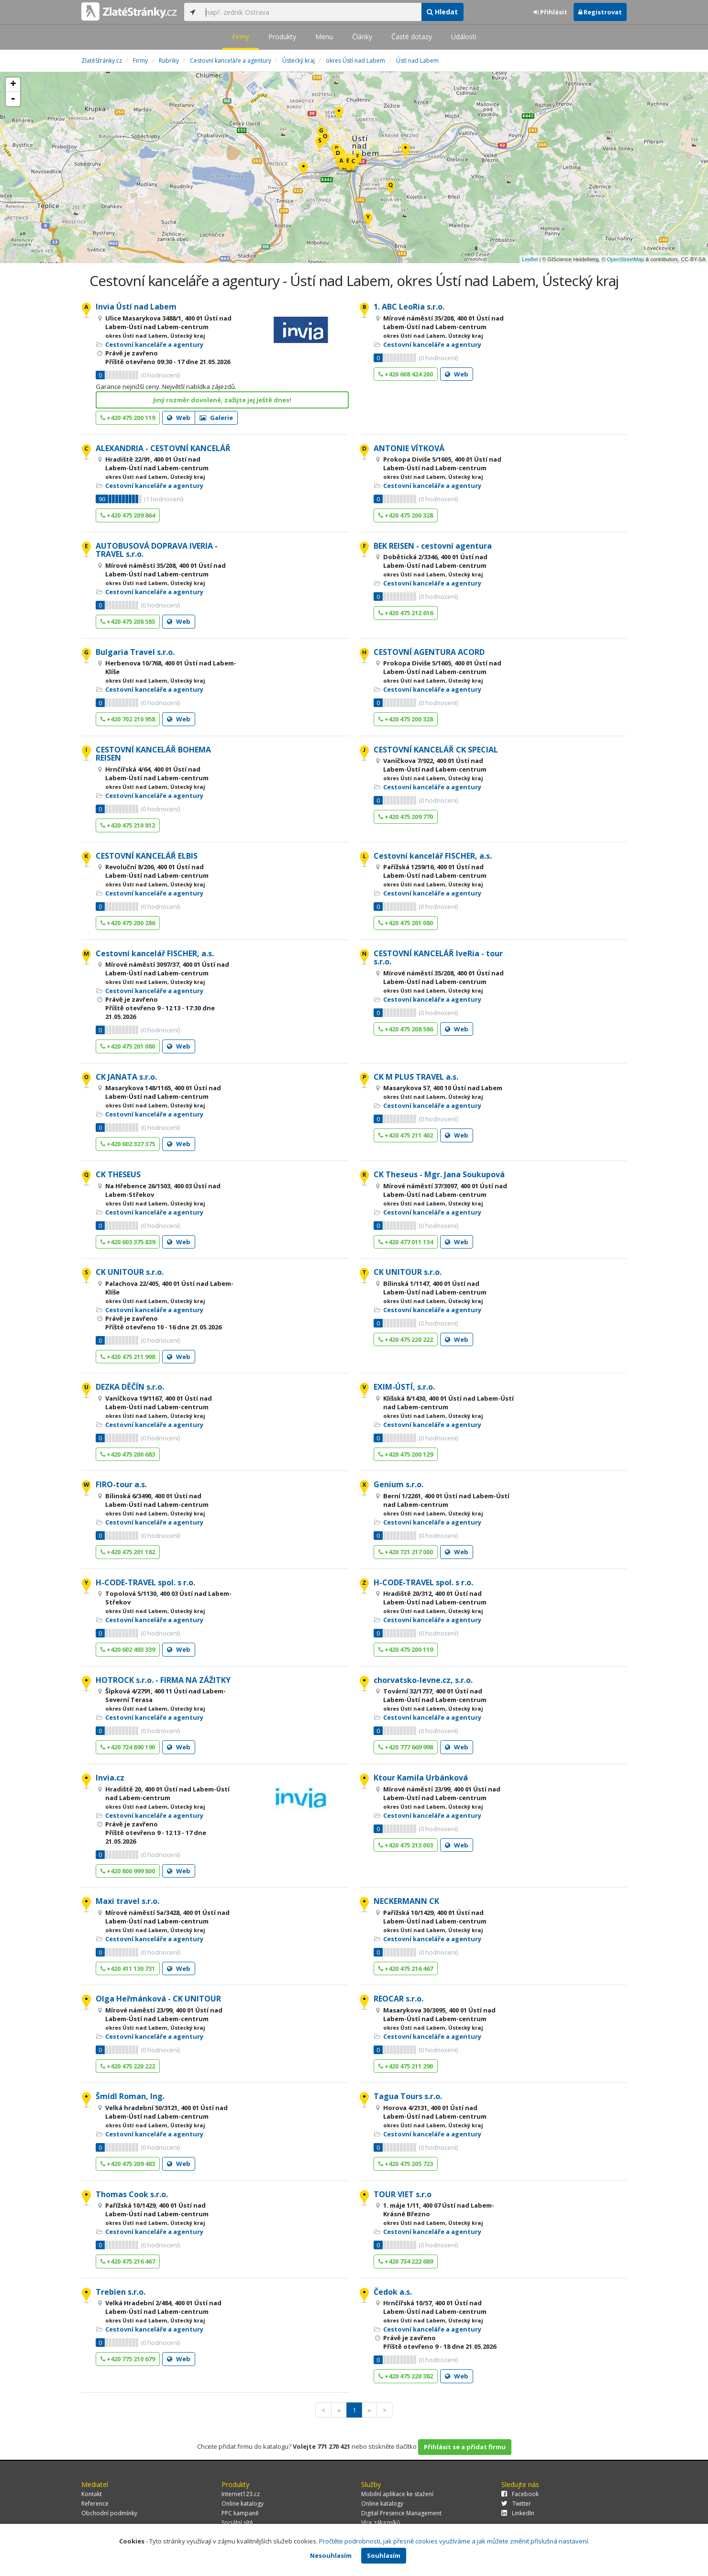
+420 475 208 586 (405, 1029)
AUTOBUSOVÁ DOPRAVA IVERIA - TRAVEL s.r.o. (157, 550)
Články (362, 36)
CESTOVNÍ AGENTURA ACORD (429, 652)
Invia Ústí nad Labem (136, 306)
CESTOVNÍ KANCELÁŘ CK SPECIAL (436, 749)
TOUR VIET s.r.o (402, 2194)
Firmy (240, 36)
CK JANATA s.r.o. (126, 1077)
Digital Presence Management (401, 2513)
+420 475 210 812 (127, 825)
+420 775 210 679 (127, 2359)
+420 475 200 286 (127, 922)
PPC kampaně (240, 2513)
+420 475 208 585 (127, 621)
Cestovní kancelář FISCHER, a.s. (433, 856)
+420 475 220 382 (405, 2376)
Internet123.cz (240, 2494)
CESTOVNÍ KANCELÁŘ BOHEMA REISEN (153, 753)
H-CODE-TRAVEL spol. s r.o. (145, 1582)
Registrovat (600, 12)
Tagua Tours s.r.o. (408, 2096)
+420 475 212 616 (405, 612)
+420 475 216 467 (405, 1968)
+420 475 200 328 (405, 515)
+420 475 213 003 (405, 1845)
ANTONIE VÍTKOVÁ (409, 448)
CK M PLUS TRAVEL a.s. (416, 1077)
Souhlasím (383, 2555)
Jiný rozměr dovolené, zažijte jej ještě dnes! (222, 400)
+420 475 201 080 (405, 922)
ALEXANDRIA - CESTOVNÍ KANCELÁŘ (163, 448)
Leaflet (530, 259)
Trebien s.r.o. (120, 2292)
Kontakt (91, 2494)
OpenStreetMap (625, 259)
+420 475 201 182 (127, 1552)
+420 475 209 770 (405, 816)
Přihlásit (550, 12)
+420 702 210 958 (127, 719)
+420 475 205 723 (405, 2163)
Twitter (516, 2503)
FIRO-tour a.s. (121, 1484)
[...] (310, 12)
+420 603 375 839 (127, 1242)
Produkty (282, 36)
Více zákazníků (380, 2523)
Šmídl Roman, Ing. (130, 2096)
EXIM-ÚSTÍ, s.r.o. (404, 1387)
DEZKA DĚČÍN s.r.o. (130, 1387)
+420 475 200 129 (405, 1454)
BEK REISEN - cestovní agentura (433, 546)
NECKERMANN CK (406, 1901)
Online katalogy (242, 2503)
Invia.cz (110, 1777)
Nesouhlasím (331, 2555)
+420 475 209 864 (127, 515)
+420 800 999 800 (127, 1871)
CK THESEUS (118, 1174)
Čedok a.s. (393, 2292)
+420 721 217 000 (405, 1552)
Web (178, 417)
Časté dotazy (411, 36)
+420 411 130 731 (127, 1968)
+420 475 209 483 (127, 2163)
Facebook (520, 2494)
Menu (324, 36)
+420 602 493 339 (127, 1649)
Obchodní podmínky (109, 2513)
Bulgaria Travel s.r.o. (135, 652)
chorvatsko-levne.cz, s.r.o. (423, 1680)
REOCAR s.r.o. (398, 1998)
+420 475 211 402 (405, 1135)
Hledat (442, 11)
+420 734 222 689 (405, 2261)
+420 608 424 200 (405, 374)
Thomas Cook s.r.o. (132, 2194)
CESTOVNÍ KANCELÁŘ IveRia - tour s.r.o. (438, 957)
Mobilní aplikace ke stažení (397, 2494)
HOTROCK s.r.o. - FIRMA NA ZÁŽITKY (163, 1680)
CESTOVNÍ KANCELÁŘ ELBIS (147, 856)
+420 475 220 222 (405, 1339)
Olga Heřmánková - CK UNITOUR (158, 1998)
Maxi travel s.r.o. (127, 1901)
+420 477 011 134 (405, 1242)
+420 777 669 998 (405, 1747)
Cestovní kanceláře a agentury (154, 344)
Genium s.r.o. (398, 1484)
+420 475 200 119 (127, 417)
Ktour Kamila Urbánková (421, 1777)
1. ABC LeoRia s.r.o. (409, 306)
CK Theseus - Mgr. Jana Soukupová (439, 1174)
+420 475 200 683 (127, 1454)
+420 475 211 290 (405, 2066)
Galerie (216, 417)
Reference (95, 2503)
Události (463, 36)
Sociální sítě (237, 2523)
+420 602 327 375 (127, 1143)
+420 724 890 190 (127, 1747)
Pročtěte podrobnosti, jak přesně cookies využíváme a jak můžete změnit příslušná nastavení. (454, 2541)
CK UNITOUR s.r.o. (130, 1272)
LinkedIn (517, 2513)
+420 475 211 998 (127, 1356)
